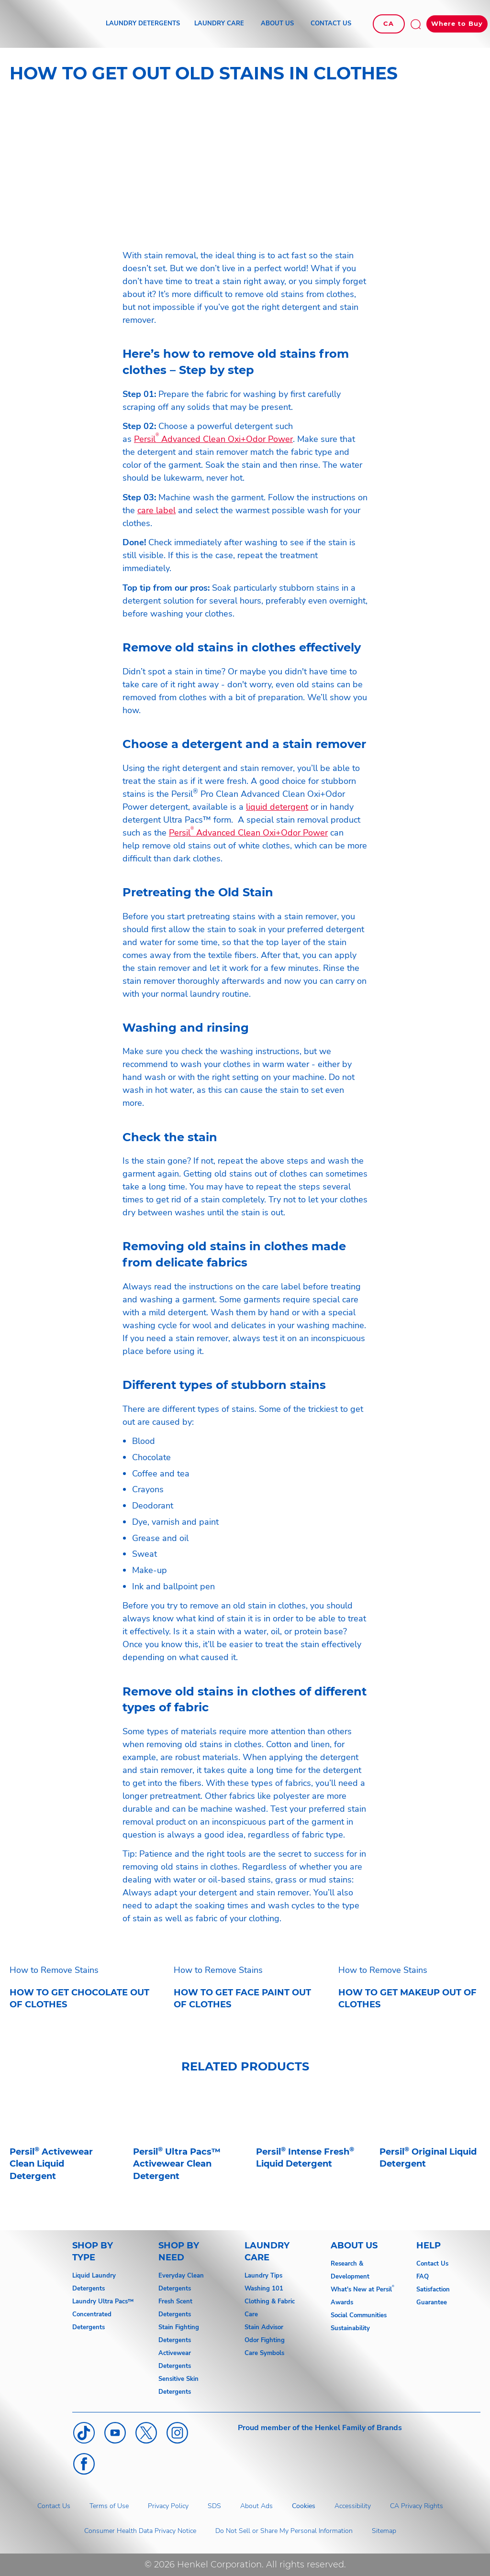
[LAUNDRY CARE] (219, 24)
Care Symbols (264, 2353)
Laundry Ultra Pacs (100, 2301)
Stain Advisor (264, 2327)
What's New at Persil (361, 2289)
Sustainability (350, 2328)
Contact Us (432, 2263)
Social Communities (359, 2315)
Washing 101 (264, 2288)
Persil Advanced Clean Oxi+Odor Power (213, 439)
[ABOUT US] (277, 24)
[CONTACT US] (330, 24)
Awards (342, 2302)
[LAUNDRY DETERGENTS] (143, 24)
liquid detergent (277, 807)
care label (156, 510)
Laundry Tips (263, 2275)
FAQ (422, 2276)
